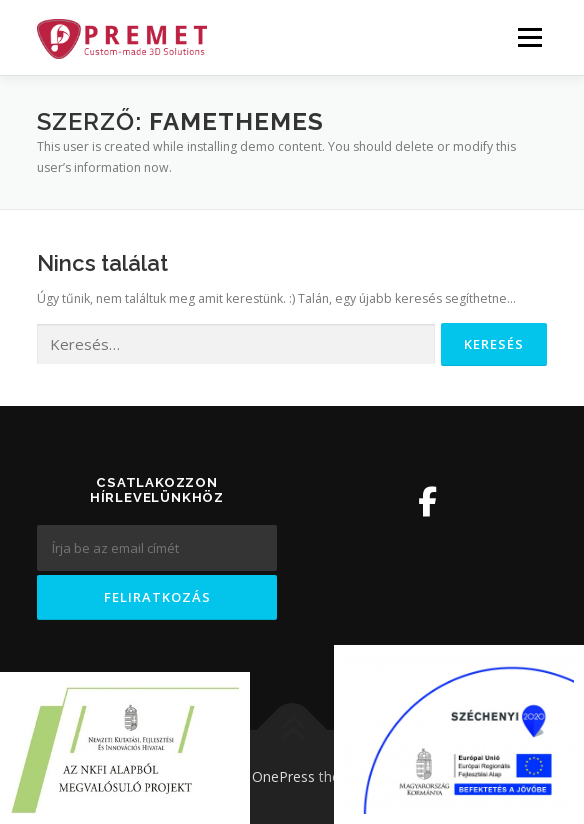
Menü (528, 37)
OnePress (283, 776)
